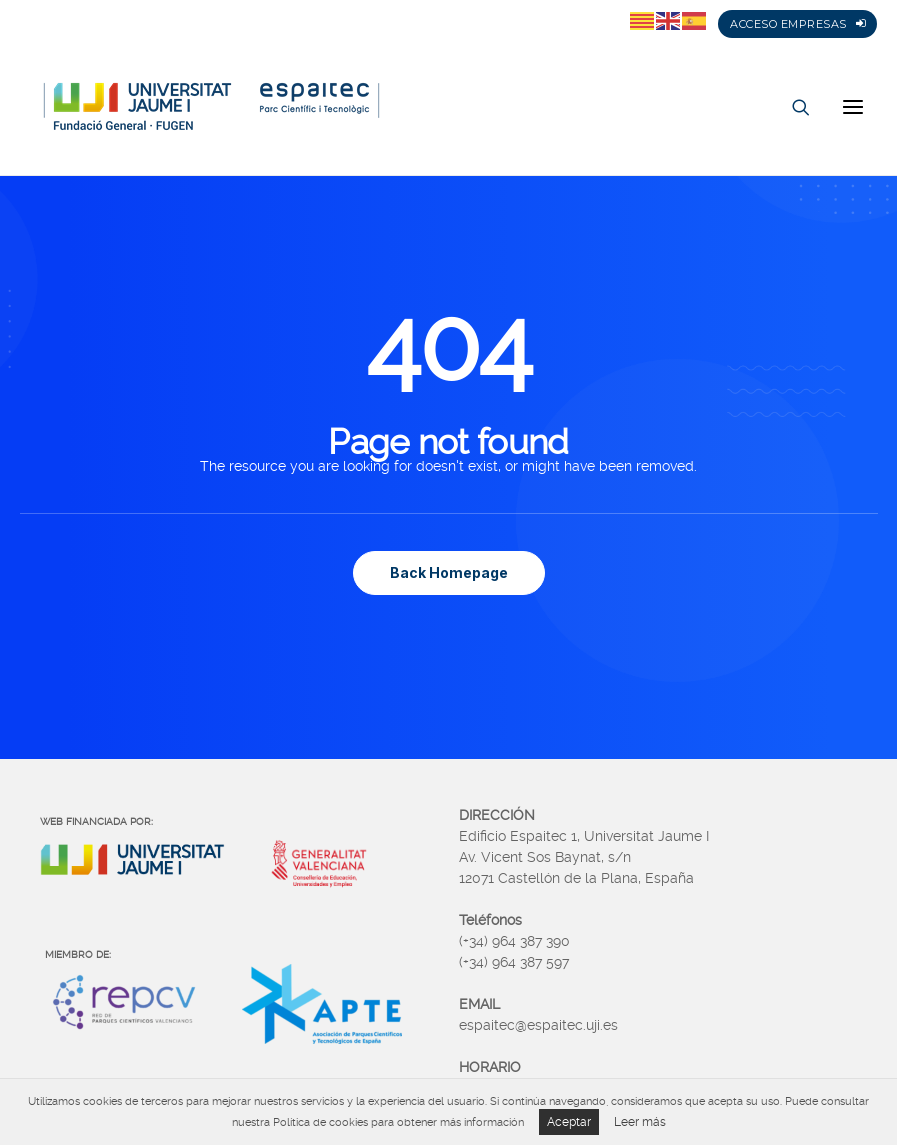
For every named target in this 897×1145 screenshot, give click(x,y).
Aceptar (569, 1122)
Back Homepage (449, 572)
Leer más (640, 1122)
